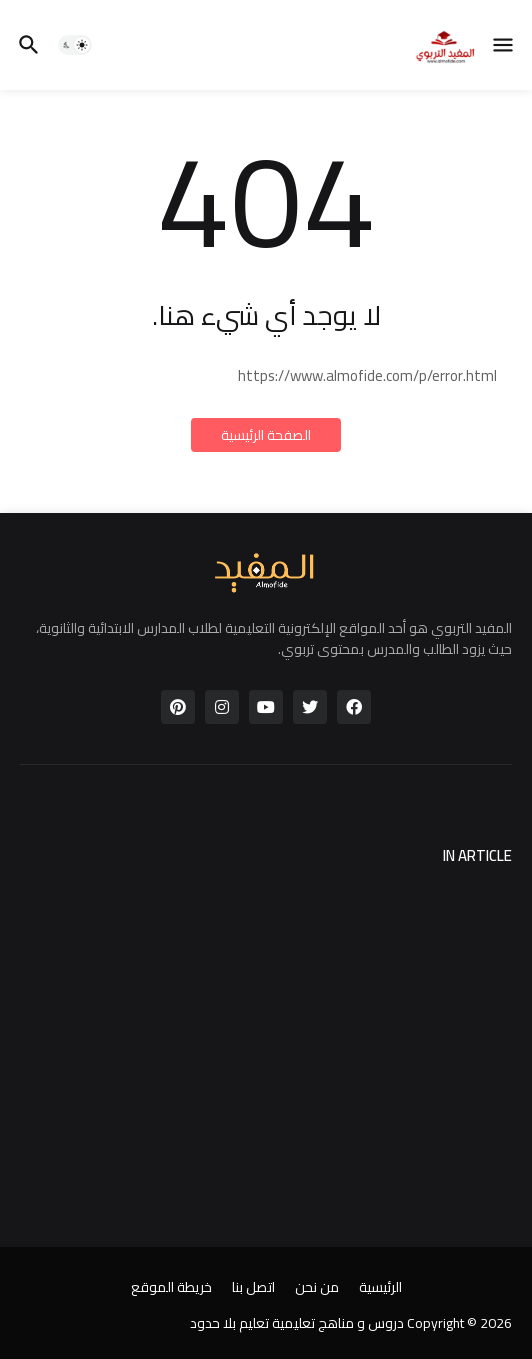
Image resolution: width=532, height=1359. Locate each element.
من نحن (317, 1287)
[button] (504, 45)
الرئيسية (380, 1287)
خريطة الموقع (171, 1287)
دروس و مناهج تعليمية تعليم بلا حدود (297, 1323)
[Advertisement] (266, 1027)
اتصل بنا (253, 1287)
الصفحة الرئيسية (266, 435)
